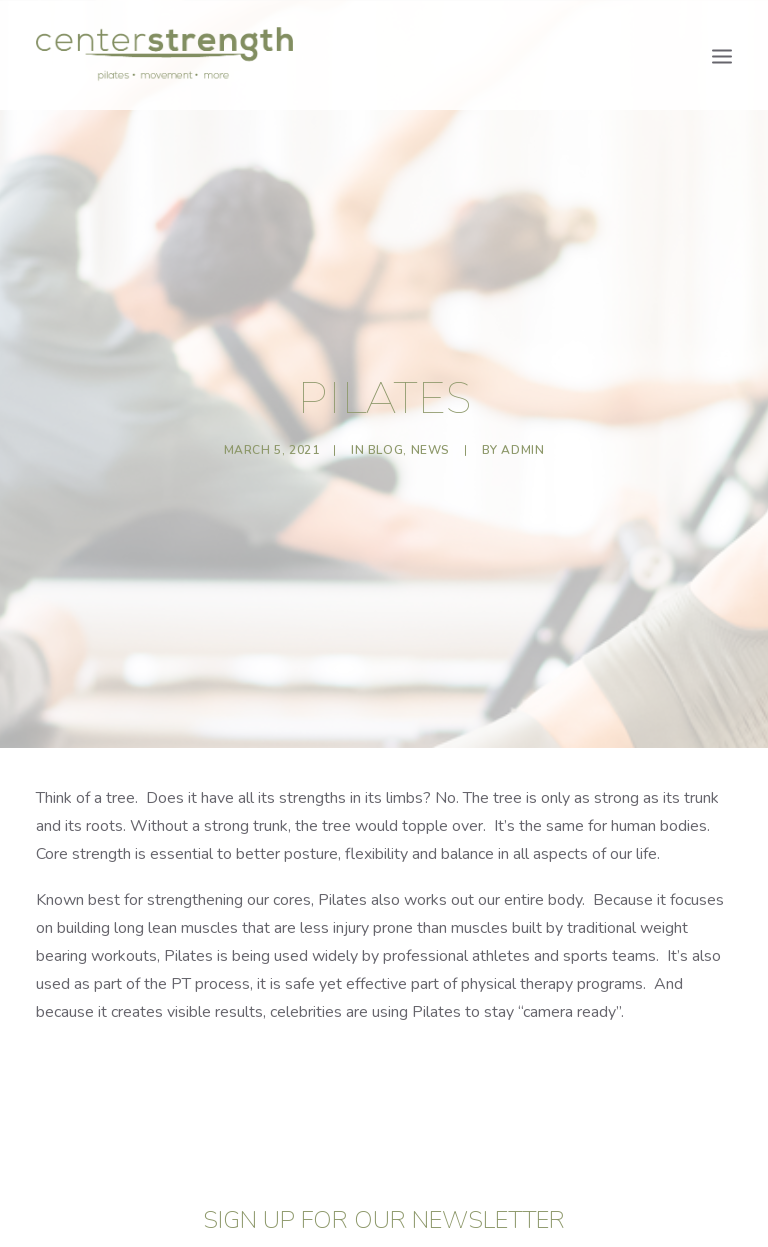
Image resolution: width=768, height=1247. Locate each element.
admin (522, 444)
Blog (385, 444)
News (430, 444)
